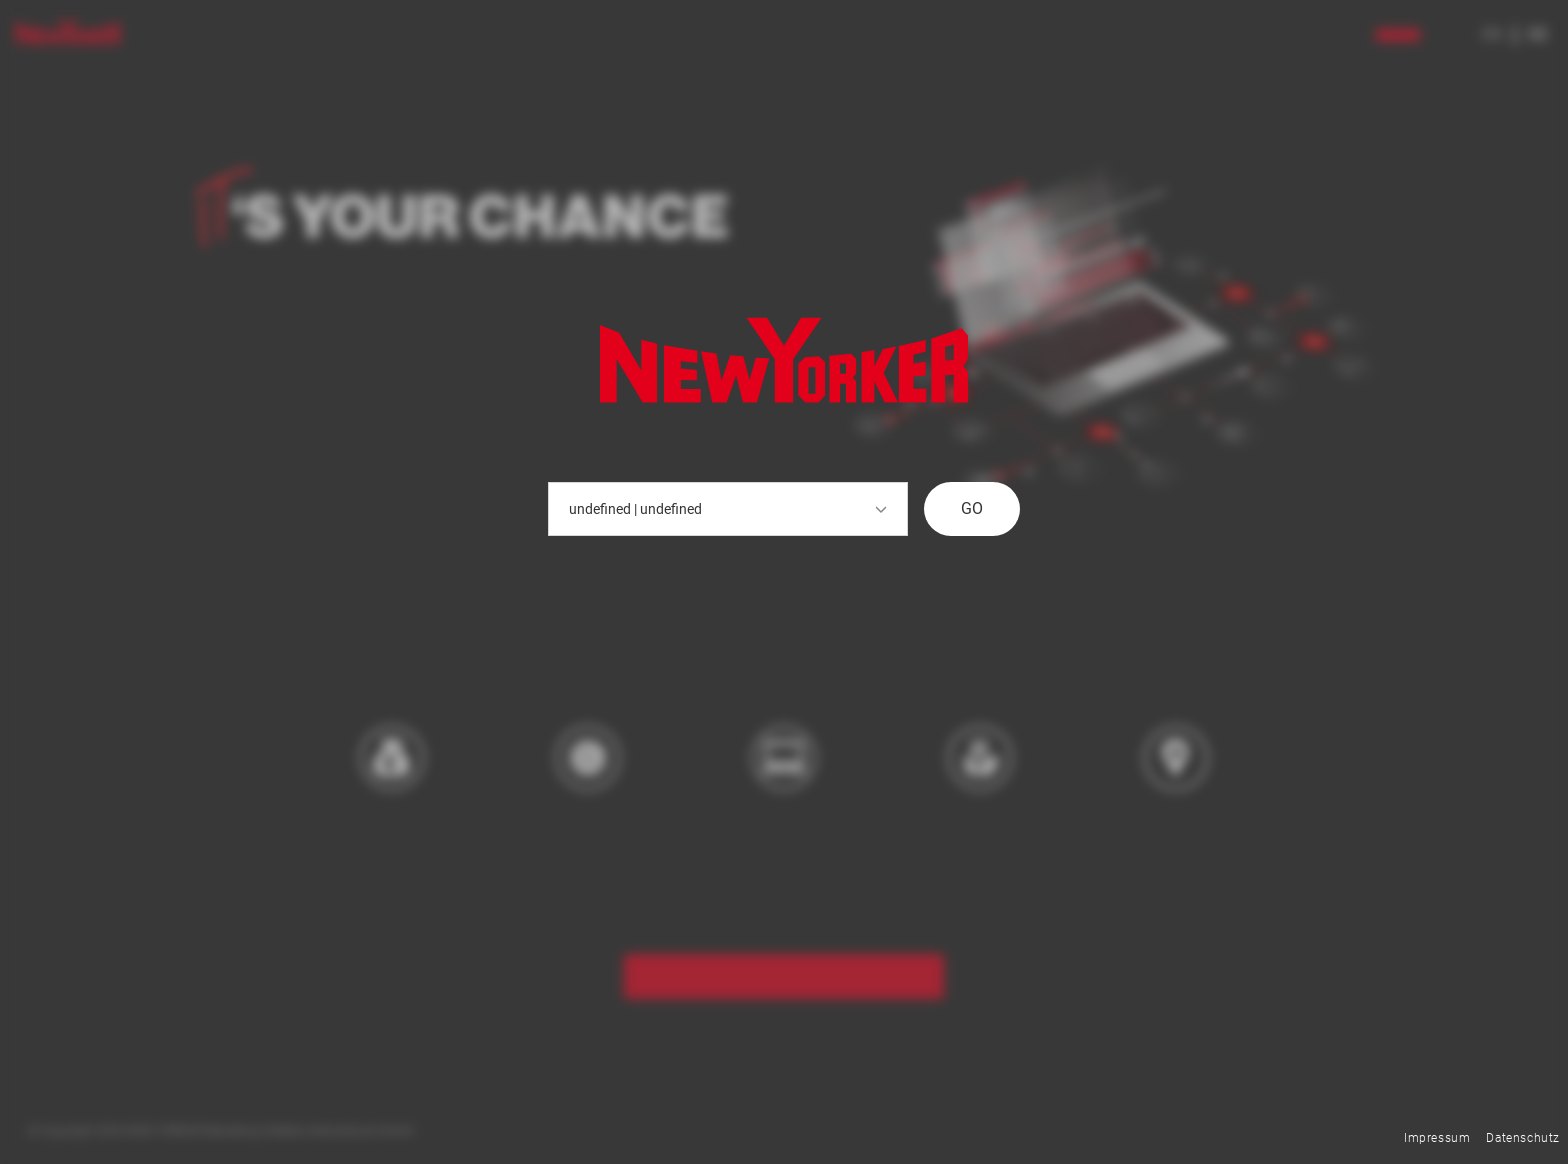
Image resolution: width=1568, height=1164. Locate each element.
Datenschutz (1523, 1138)
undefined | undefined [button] (728, 509)
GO (972, 508)
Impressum (1437, 1138)
